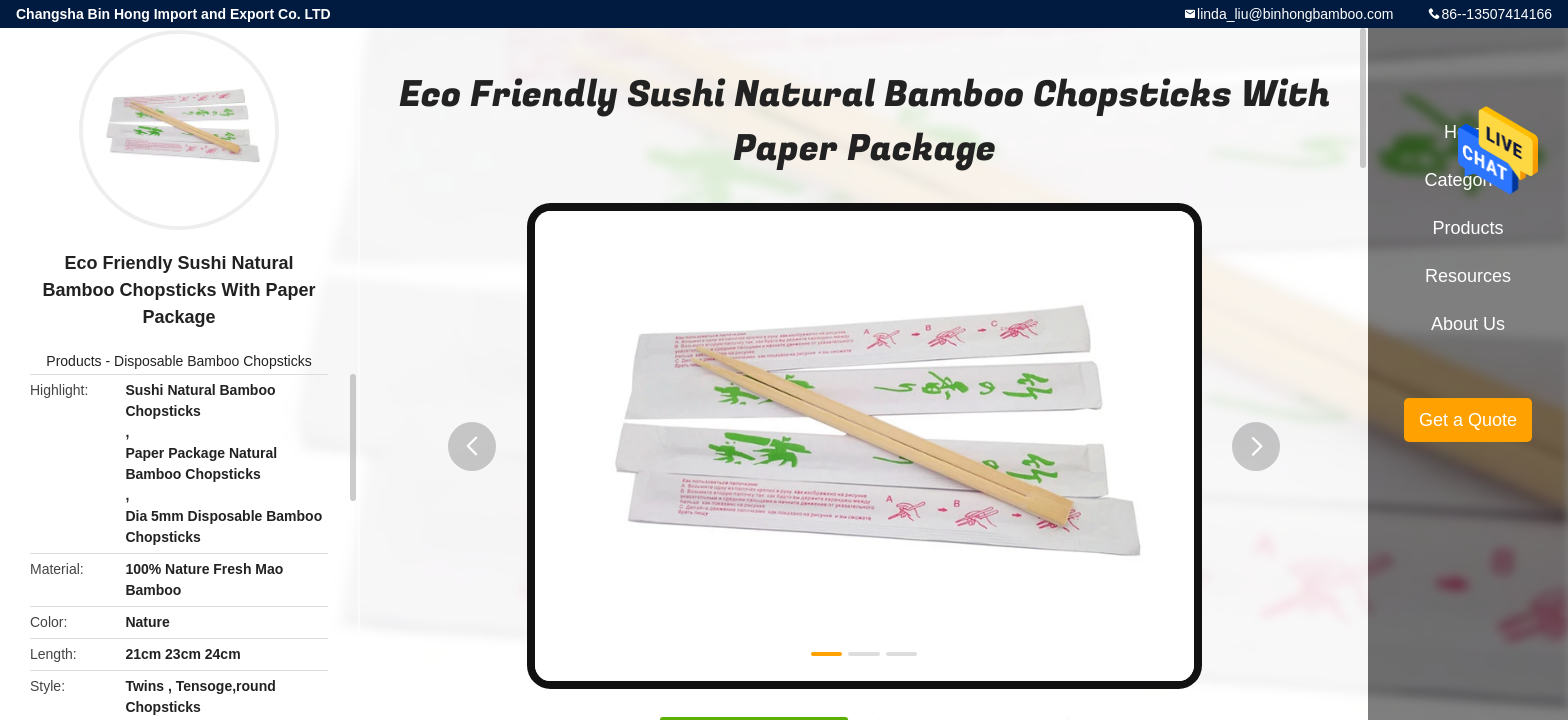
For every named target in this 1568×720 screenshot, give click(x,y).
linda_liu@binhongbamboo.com (1295, 14)
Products (73, 361)
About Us (1468, 324)
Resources (1468, 276)
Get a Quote (1468, 420)
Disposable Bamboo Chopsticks (213, 361)
